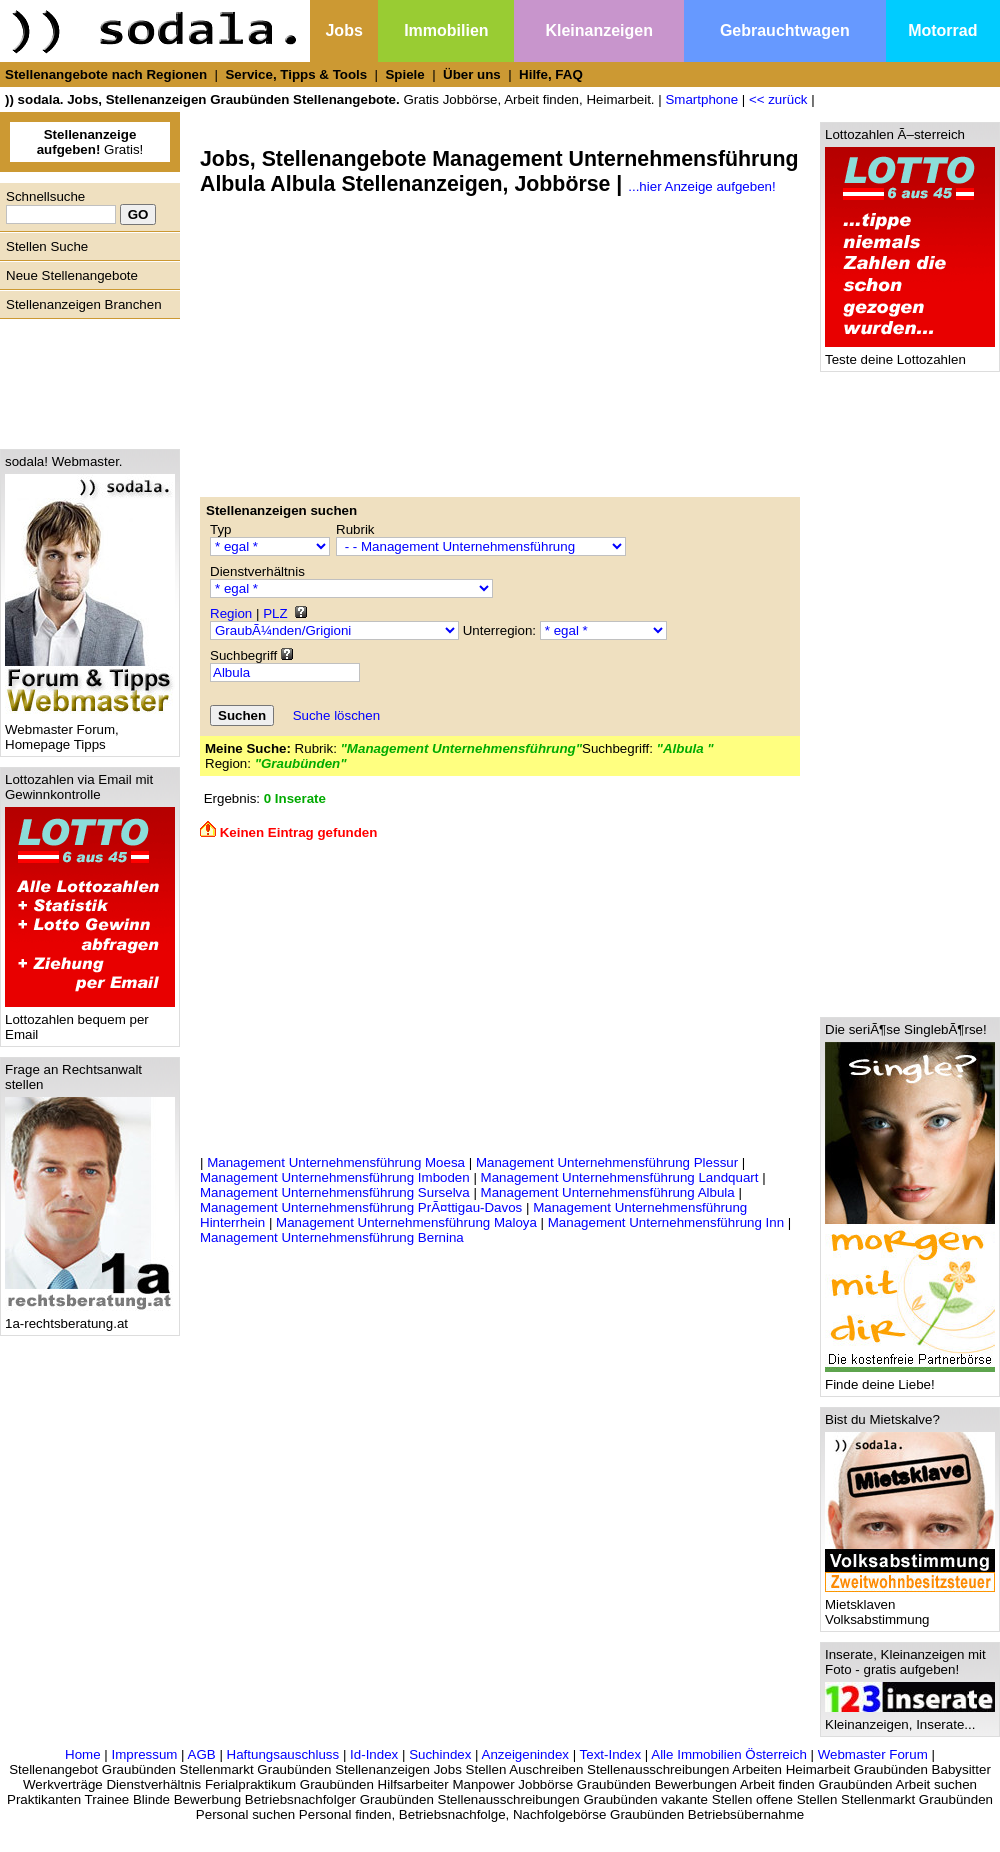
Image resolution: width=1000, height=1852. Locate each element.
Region (231, 613)
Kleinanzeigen (599, 30)
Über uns (472, 74)
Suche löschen (336, 715)
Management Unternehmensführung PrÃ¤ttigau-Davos (361, 1207)
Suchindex (440, 1754)
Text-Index (611, 1754)
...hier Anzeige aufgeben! (701, 186)
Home (83, 1754)
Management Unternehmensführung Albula (608, 1192)
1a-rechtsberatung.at (90, 1317)
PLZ (275, 613)
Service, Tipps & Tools (296, 74)
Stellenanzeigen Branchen (84, 304)
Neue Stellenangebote (72, 275)
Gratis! (90, 142)
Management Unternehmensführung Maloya (406, 1222)
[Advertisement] (85, 379)
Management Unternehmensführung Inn (666, 1222)
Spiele (404, 74)
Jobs (343, 30)
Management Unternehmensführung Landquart (620, 1177)
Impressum (144, 1754)
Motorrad (942, 30)
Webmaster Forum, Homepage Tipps (90, 731)
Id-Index (374, 1754)
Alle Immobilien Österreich (729, 1754)
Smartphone (701, 99)
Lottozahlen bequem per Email (90, 1021)
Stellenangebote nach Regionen (106, 74)
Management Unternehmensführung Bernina (332, 1237)
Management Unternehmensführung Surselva (335, 1192)
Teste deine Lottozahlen (910, 353)
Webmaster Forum (873, 1754)
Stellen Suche (47, 246)
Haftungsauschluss (283, 1754)
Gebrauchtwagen (785, 30)
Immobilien (446, 30)
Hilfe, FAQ (551, 74)
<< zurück (778, 99)
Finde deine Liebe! (910, 1378)
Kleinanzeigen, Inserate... (910, 1718)
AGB (202, 1754)
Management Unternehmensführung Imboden (335, 1177)
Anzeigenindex (525, 1754)
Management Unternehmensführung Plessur (607, 1162)
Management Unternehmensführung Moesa (336, 1162)
